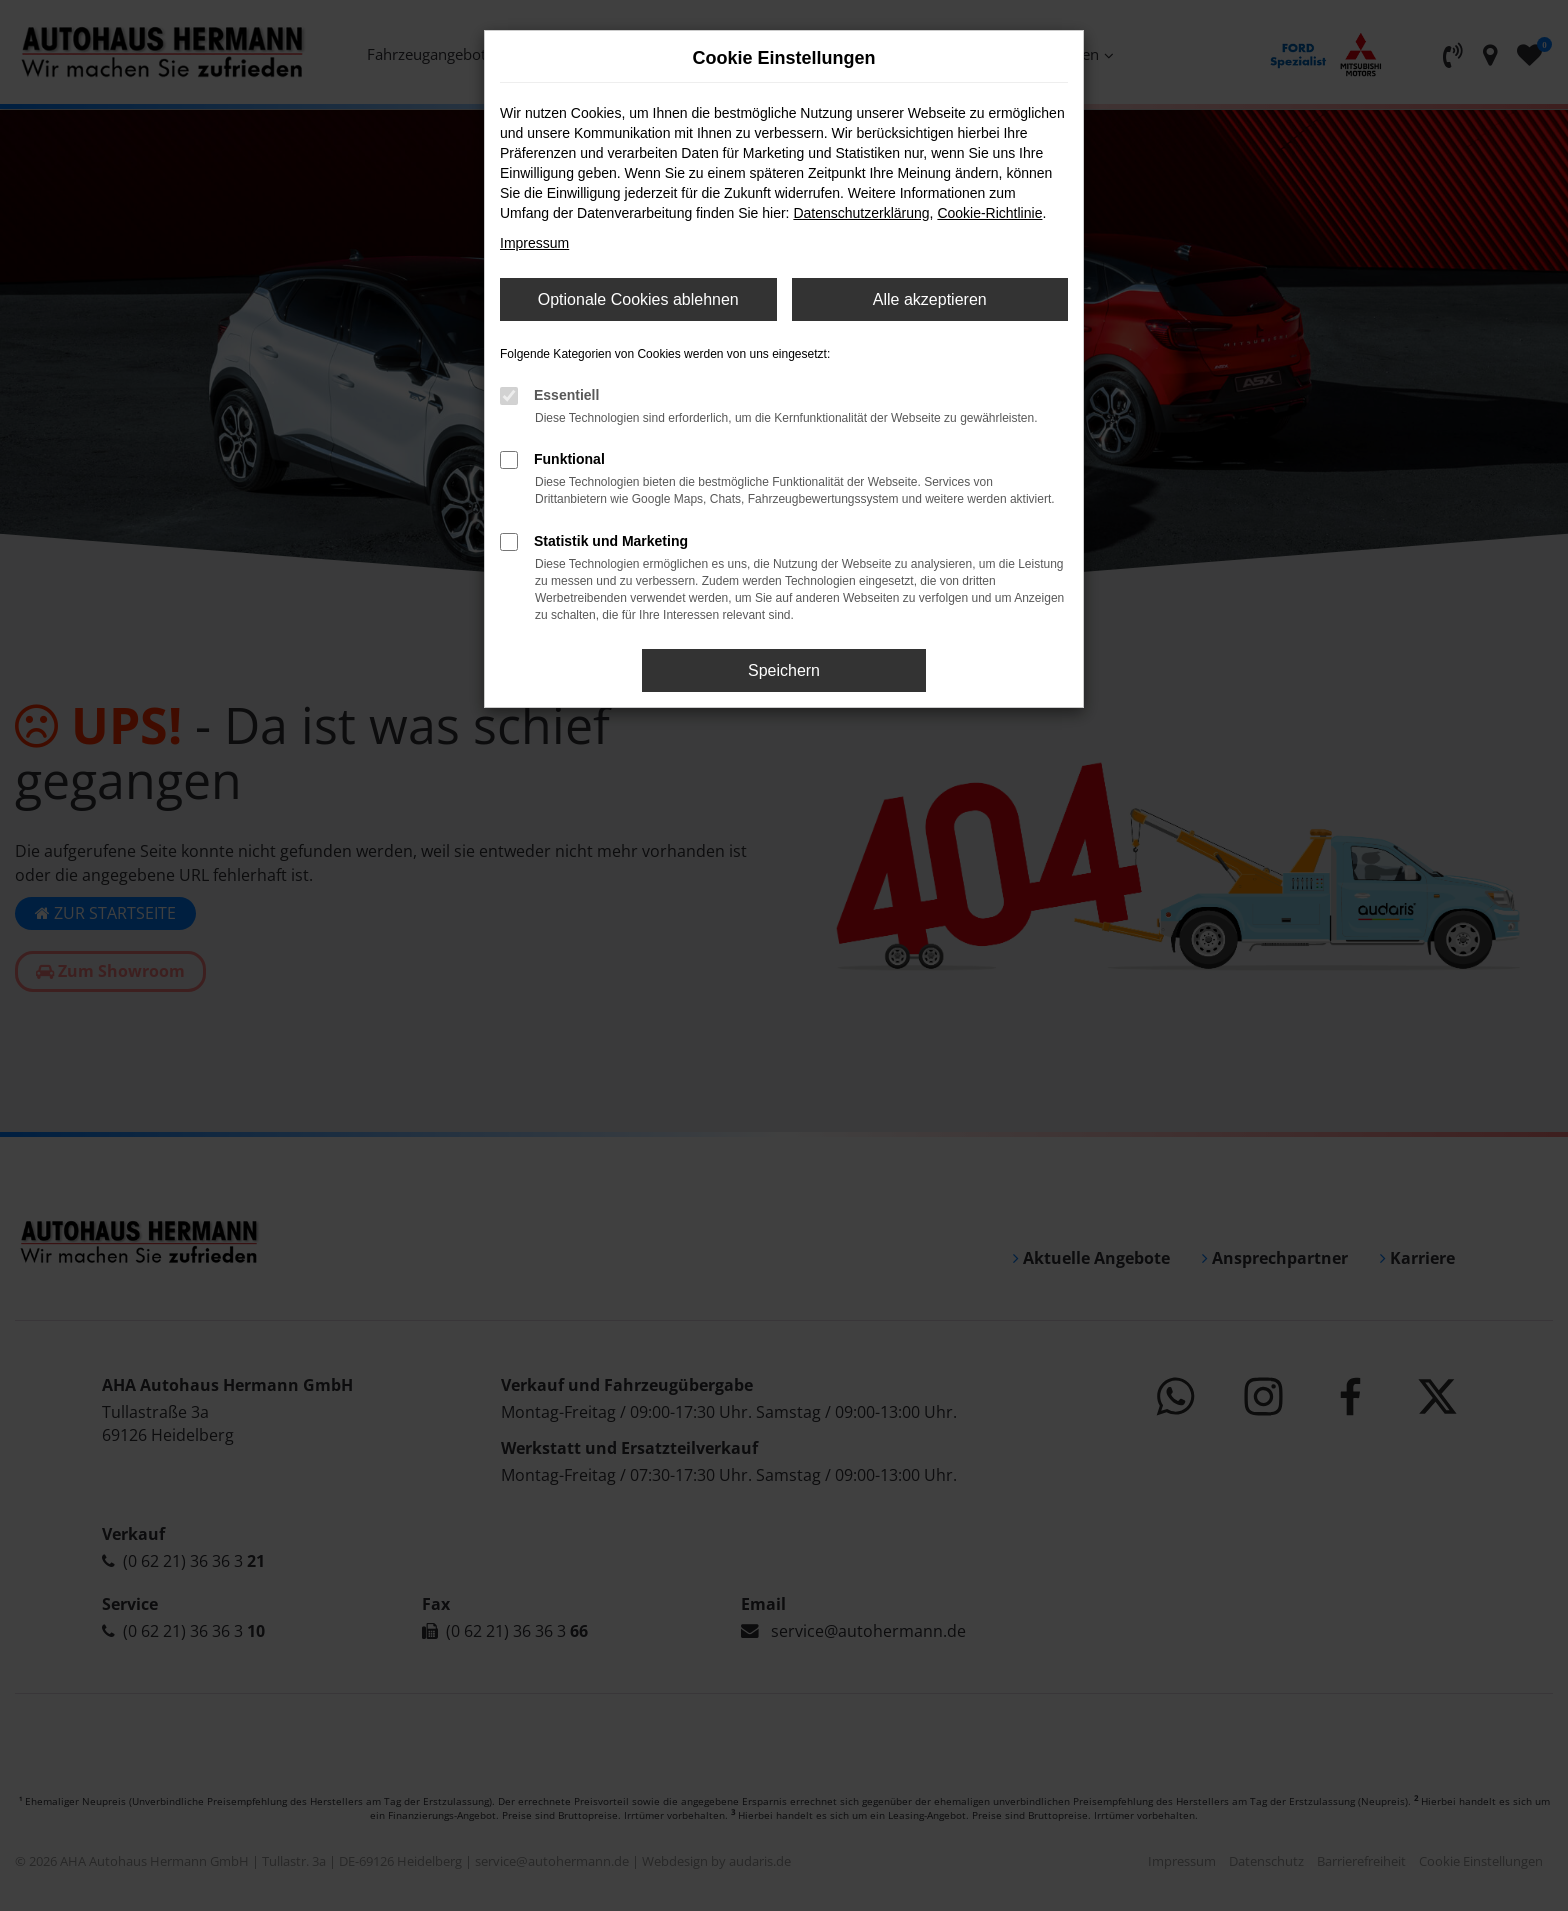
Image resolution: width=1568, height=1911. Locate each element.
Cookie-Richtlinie (989, 213)
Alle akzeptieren (930, 299)
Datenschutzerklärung (861, 213)
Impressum (534, 243)
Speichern (784, 670)
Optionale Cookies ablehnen (638, 299)
